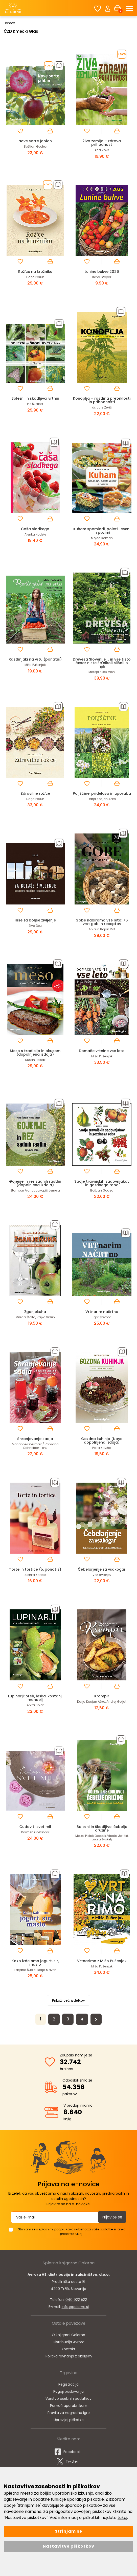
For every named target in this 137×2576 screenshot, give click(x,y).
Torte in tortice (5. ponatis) (35, 1572)
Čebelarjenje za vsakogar (102, 1572)
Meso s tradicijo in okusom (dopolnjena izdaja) (35, 1056)
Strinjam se (68, 2531)
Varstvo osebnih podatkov (68, 2401)
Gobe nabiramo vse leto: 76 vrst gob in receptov (102, 925)
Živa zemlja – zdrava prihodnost (101, 142)
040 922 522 (76, 2302)
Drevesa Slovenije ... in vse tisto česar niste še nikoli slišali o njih (102, 662)
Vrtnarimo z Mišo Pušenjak (102, 1964)
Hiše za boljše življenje (35, 923)
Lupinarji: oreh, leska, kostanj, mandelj (35, 1701)
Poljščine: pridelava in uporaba (102, 795)
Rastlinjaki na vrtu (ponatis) (35, 659)
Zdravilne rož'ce (35, 793)
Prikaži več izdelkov (68, 2003)
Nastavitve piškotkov (68, 2546)
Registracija (68, 2387)
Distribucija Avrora (68, 2345)
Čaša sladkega (35, 528)
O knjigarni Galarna (68, 2338)
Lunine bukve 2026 (102, 271)
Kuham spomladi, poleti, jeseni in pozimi (102, 530)
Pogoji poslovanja (68, 2394)
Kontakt (68, 2352)
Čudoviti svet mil (35, 1830)
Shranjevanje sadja (35, 1442)
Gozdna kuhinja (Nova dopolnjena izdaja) (101, 1444)
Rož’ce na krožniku (35, 271)
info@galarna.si (75, 2310)
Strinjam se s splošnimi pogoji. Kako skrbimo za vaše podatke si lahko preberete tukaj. (71, 2234)
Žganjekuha (35, 1315)
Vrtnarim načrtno (101, 1315)
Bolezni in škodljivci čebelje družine (102, 1831)
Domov (9, 23)
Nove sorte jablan (35, 141)
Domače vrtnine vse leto (102, 1054)
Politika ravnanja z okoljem (68, 2359)
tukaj (122, 2517)
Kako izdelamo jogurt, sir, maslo (35, 1966)
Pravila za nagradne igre (69, 2416)
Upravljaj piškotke (69, 2423)
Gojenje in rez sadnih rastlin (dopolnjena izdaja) (35, 1186)
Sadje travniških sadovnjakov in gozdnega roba (102, 1186)
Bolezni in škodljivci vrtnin (35, 398)
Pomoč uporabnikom (68, 2408)
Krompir (101, 1699)
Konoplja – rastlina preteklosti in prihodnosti (102, 400)
